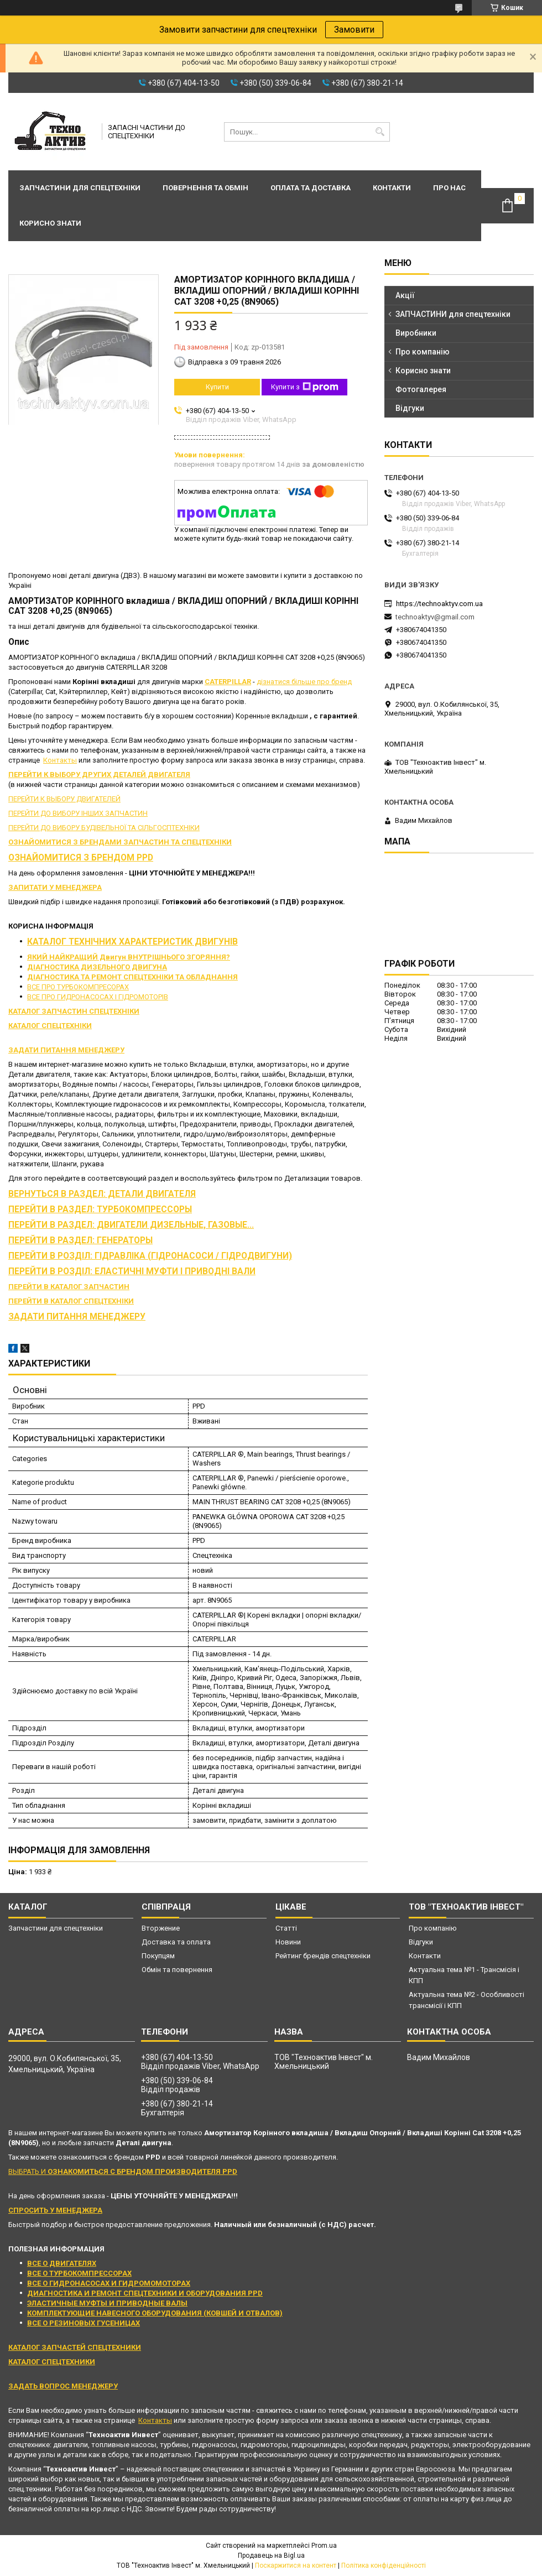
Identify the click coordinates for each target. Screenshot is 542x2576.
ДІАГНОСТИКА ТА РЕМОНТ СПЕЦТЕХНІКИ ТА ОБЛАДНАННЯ (132, 977)
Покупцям (158, 1956)
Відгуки (409, 408)
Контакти (392, 188)
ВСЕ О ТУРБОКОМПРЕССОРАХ (79, 2273)
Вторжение (161, 1928)
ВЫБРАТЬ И (122, 2171)
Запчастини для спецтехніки (79, 188)
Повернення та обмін (205, 188)
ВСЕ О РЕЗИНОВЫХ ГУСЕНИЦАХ (83, 2323)
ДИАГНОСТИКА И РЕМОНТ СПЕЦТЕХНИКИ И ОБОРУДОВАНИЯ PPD (145, 2293)
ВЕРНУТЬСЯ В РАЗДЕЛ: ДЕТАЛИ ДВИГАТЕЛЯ (102, 1194)
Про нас (449, 188)
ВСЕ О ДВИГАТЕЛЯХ (61, 2263)
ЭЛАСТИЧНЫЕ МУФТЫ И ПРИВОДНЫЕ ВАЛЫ (107, 2303)
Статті (286, 1928)
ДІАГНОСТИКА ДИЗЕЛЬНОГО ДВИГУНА (97, 967)
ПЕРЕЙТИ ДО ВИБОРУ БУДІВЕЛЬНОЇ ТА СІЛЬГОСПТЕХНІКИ (104, 827)
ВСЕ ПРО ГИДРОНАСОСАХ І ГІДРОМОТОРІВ (97, 997)
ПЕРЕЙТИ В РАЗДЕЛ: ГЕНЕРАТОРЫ (80, 1240)
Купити (217, 387)
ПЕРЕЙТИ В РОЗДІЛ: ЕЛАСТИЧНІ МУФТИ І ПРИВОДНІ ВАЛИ (132, 1271)
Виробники (415, 332)
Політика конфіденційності (383, 2565)
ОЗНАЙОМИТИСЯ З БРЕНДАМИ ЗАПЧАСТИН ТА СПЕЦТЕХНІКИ (120, 842)
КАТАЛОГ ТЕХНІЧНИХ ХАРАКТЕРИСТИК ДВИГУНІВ (132, 942)
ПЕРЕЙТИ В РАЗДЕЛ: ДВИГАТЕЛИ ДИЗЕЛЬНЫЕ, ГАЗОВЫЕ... (131, 1225)
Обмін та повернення (177, 1969)
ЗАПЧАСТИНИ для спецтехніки (452, 314)
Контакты (60, 760)
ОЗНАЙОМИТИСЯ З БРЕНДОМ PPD (80, 858)
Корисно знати (50, 223)
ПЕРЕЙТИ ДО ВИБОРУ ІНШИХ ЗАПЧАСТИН (78, 813)
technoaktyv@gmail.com (435, 617)
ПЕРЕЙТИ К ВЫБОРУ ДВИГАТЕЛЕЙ (64, 799)
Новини (288, 1942)
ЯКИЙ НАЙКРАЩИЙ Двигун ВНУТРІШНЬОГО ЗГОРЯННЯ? (128, 957)
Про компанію (422, 351)
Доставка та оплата (176, 1942)
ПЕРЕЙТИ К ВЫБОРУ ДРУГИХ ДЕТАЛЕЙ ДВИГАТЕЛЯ (99, 774)
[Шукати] (380, 132)
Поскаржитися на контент (295, 2565)
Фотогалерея (420, 389)
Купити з (304, 387)
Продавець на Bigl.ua (271, 2555)
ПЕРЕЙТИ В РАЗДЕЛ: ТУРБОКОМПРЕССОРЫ (100, 1209)
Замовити (354, 29)
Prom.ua (324, 2545)
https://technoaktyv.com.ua (439, 603)
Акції (405, 295)
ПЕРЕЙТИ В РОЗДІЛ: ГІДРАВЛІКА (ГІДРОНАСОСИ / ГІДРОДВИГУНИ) (150, 1256)
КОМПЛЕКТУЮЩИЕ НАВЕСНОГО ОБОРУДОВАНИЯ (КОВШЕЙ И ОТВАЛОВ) (155, 2313)
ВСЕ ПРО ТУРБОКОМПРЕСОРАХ (78, 987)
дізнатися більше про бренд (304, 681)
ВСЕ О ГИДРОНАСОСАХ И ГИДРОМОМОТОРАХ (108, 2283)
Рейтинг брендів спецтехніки (323, 1956)
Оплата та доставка (310, 188)
